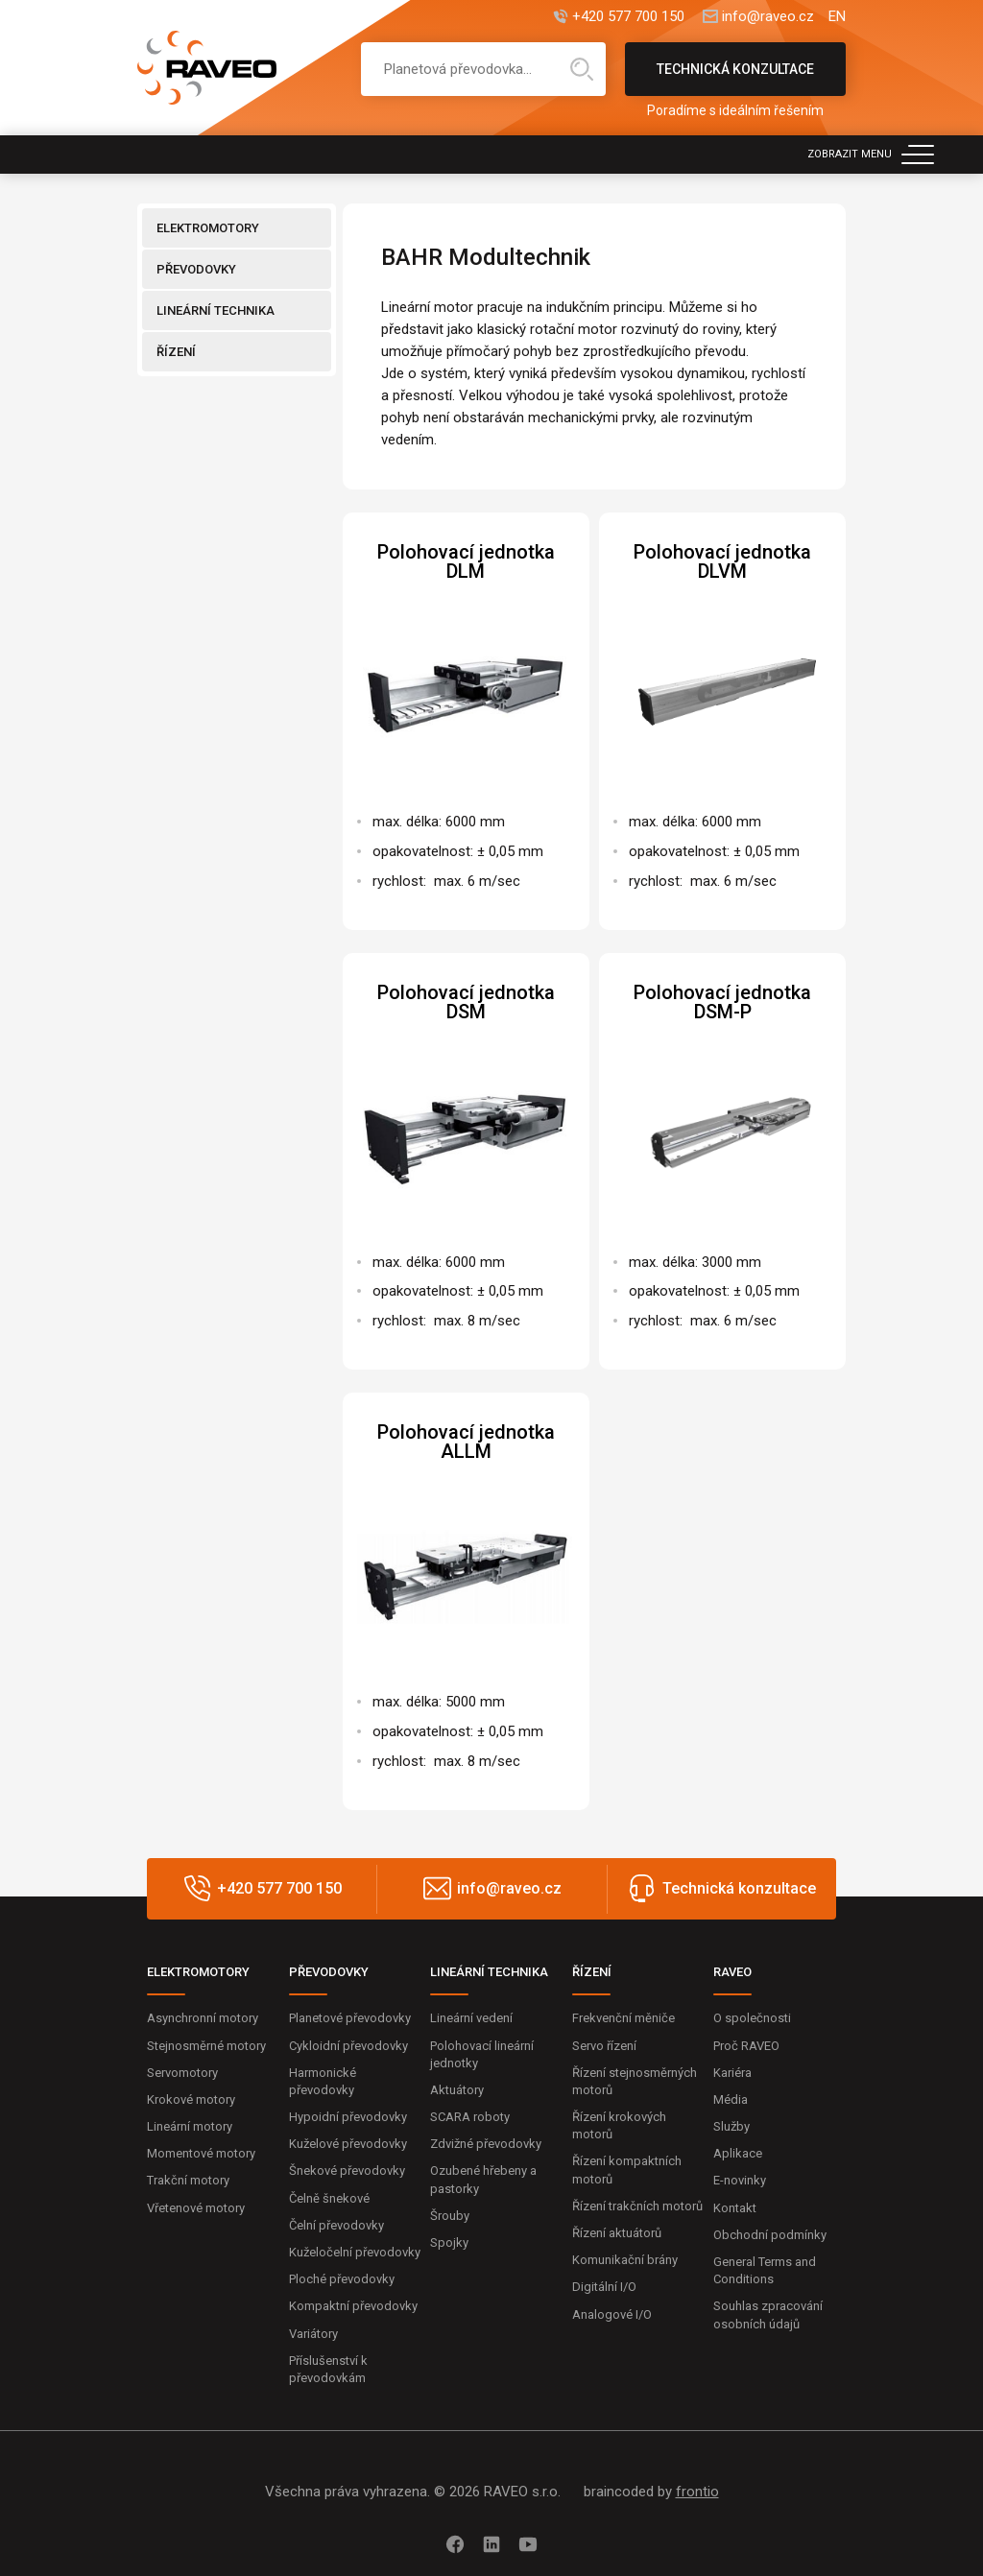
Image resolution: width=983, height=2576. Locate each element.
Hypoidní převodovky (348, 2117)
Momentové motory (201, 2153)
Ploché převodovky (342, 2279)
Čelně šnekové (329, 2198)
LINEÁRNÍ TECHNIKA (215, 310)
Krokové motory (191, 2099)
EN (837, 17)
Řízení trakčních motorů (637, 2206)
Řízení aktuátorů (616, 2233)
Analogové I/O (612, 2314)
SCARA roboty (470, 2117)
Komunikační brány (625, 2260)
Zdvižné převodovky (485, 2143)
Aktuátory (457, 2090)
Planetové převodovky (350, 2018)
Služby (731, 2126)
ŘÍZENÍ (176, 352)
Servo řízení (604, 2046)
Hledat (581, 69)
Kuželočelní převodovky (354, 2252)
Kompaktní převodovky (353, 2306)
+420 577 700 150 (628, 17)
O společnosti (752, 2018)
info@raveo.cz (768, 17)
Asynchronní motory (202, 2018)
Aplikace (737, 2153)
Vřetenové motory (196, 2208)
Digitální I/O (604, 2286)
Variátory (313, 2333)
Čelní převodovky (336, 2225)
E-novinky (739, 2180)
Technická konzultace (735, 78)
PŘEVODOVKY (196, 269)
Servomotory (182, 2072)
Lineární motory (189, 2126)
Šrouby (449, 2215)
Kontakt (734, 2208)
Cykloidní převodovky (348, 2046)
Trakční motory (188, 2180)
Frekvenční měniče (623, 2018)
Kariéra (732, 2072)
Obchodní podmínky (770, 2235)
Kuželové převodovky (348, 2143)
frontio (697, 2491)
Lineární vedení (471, 2018)
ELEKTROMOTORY (207, 228)
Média (730, 2099)
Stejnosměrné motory (206, 2046)
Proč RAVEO (746, 2046)
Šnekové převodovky (347, 2170)
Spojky (449, 2242)
